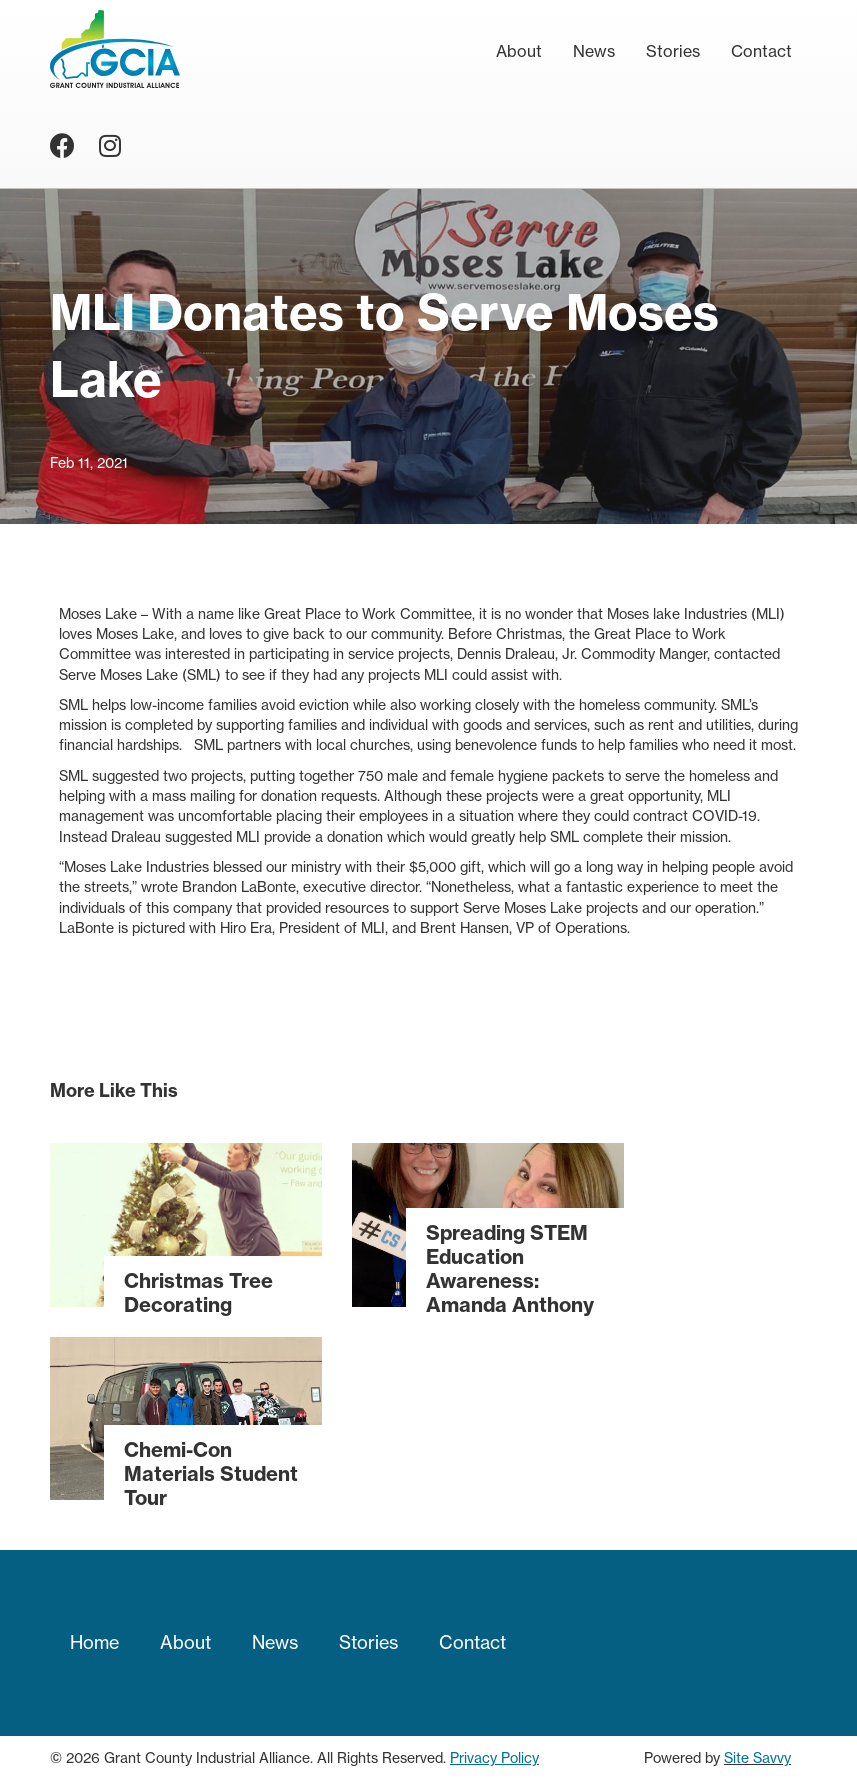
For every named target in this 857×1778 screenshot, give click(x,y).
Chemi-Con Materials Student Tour (211, 1473)
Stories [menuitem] (673, 51)
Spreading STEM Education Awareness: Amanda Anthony (510, 1268)
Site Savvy (757, 1758)
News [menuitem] (594, 51)
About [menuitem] (519, 51)
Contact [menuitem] (761, 51)
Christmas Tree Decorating (198, 1292)
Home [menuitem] (94, 1642)
